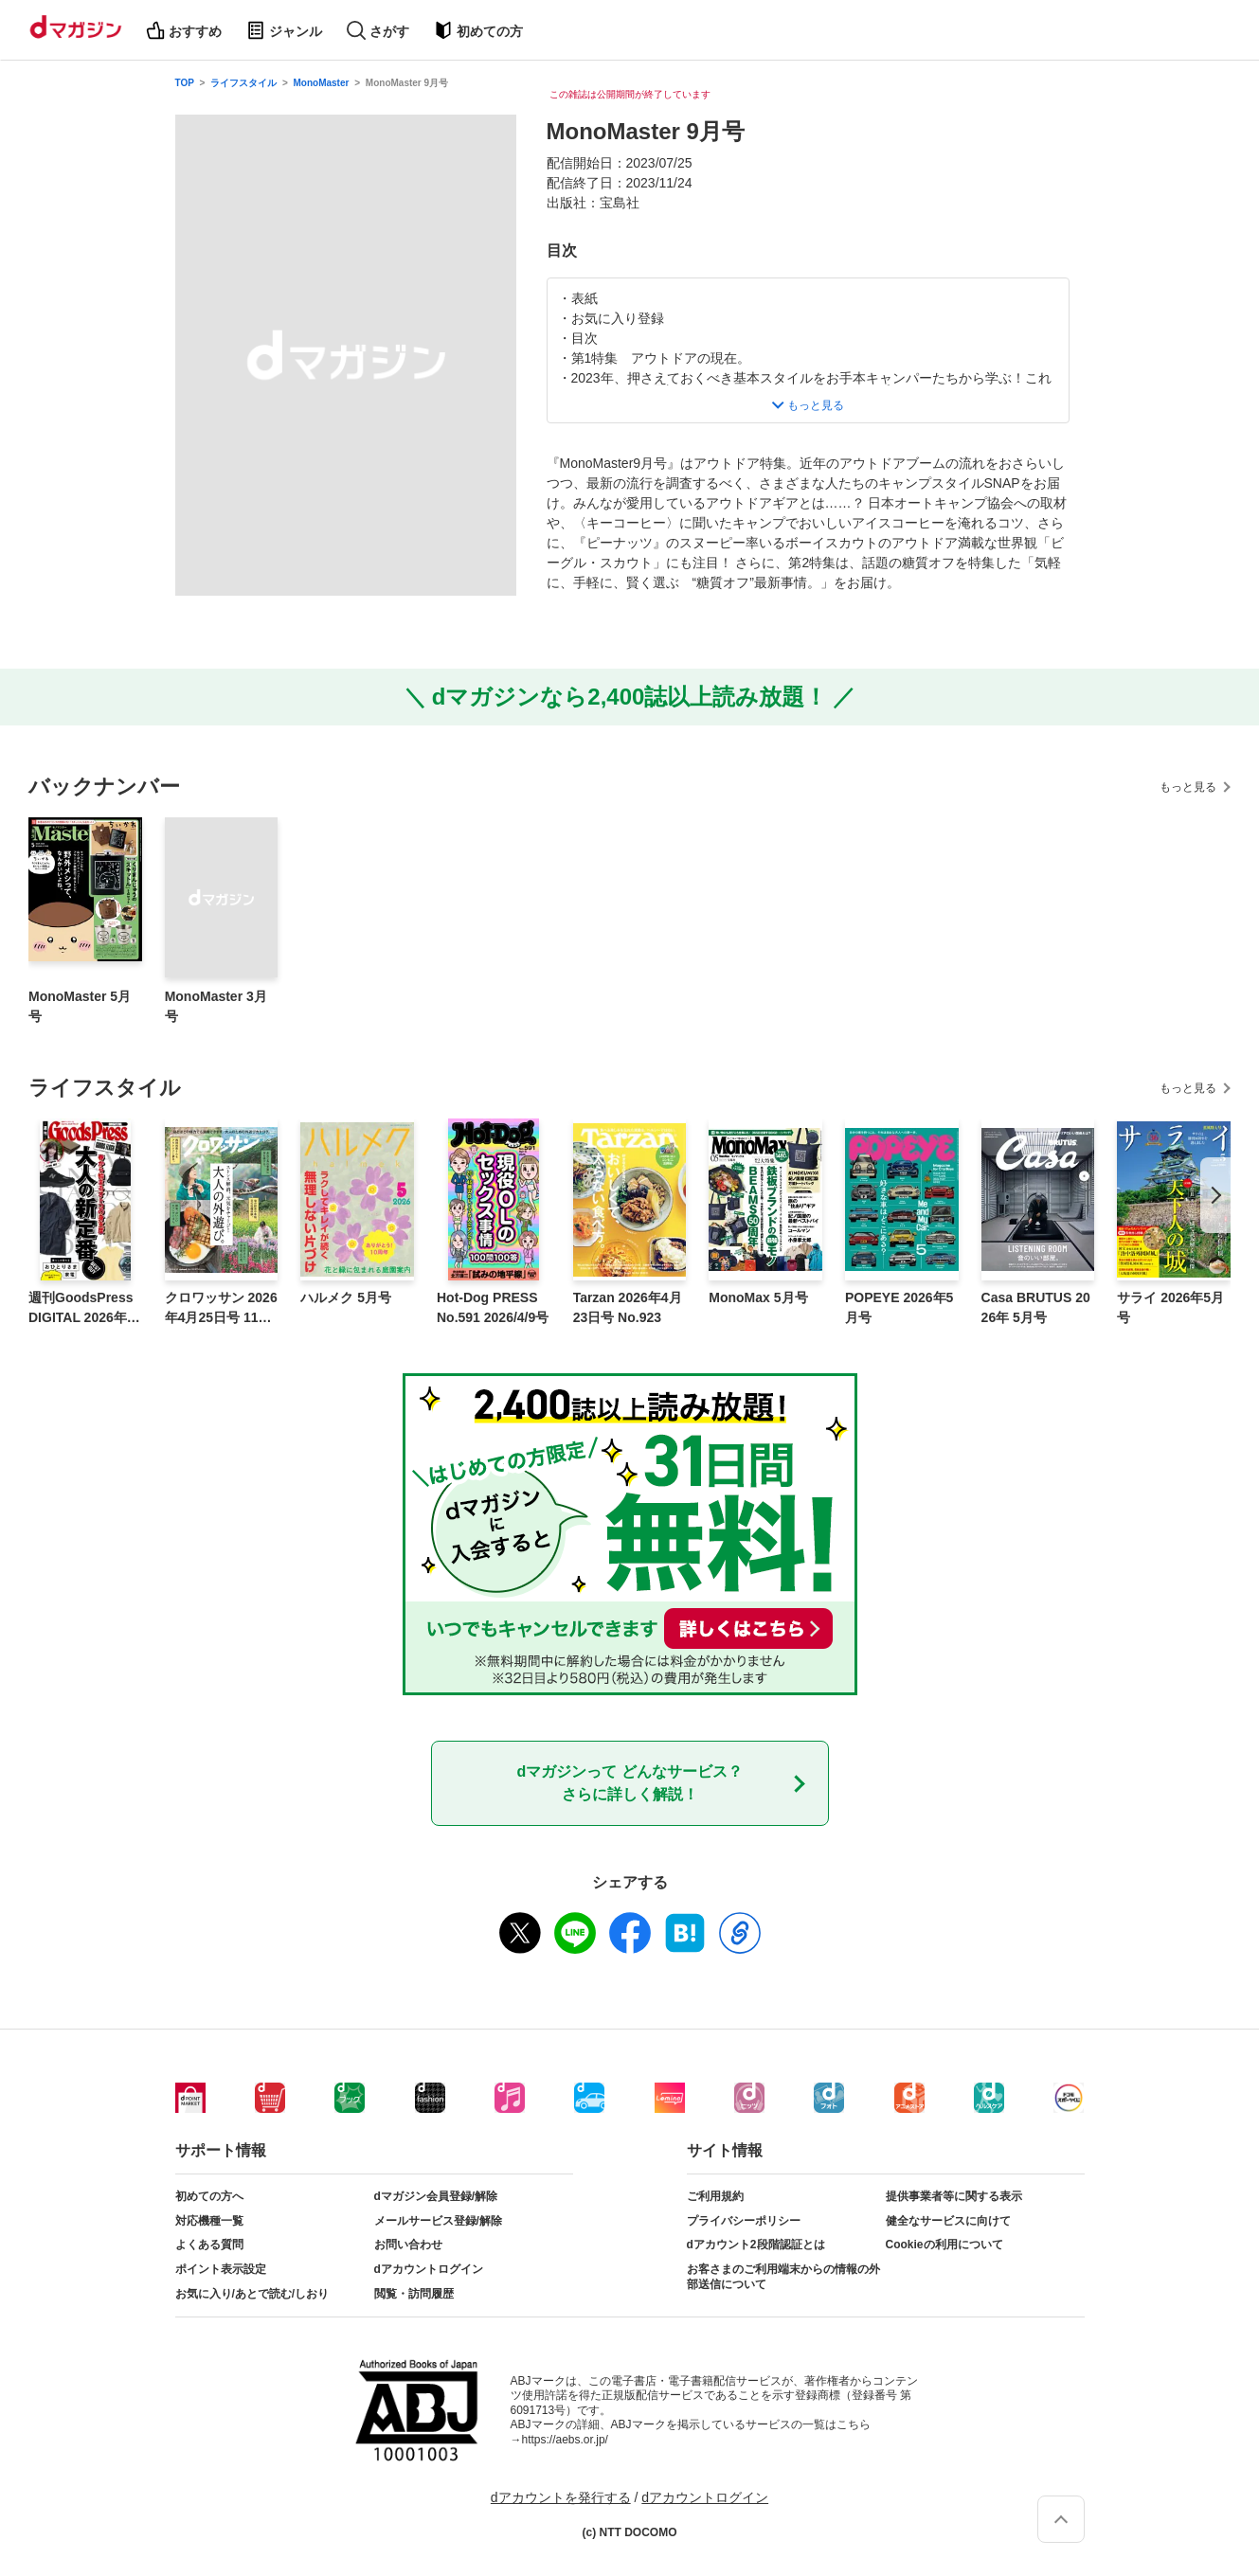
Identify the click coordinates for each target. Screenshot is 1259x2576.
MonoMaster (322, 83)
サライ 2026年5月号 (1170, 1307)
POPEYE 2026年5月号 (899, 1307)
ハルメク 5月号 (345, 1297)
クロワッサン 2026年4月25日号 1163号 (221, 1309)
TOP (184, 83)
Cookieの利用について (944, 2244)
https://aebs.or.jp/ (565, 2439)
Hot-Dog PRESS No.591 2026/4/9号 (493, 1307)
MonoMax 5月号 (758, 1297)
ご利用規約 (715, 2196)
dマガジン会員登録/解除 (436, 2196)
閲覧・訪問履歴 (414, 2293)
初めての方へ (209, 2196)
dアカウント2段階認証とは (756, 2244)
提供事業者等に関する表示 (954, 2196)
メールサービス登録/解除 (438, 2220)
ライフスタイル (243, 83)
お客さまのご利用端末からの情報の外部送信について (783, 2277)
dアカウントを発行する (561, 2497)
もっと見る (1188, 787)
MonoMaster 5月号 (79, 1006)
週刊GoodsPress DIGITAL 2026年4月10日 (81, 1309)
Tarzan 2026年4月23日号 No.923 (627, 1307)
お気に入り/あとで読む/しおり (252, 2293)
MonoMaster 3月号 (216, 1006)
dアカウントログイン (428, 2269)
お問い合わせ (408, 2244)
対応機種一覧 (209, 2220)
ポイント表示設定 (220, 2269)
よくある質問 (209, 2244)
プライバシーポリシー (743, 2220)
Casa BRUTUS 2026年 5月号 (1035, 1307)
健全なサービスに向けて (948, 2220)
